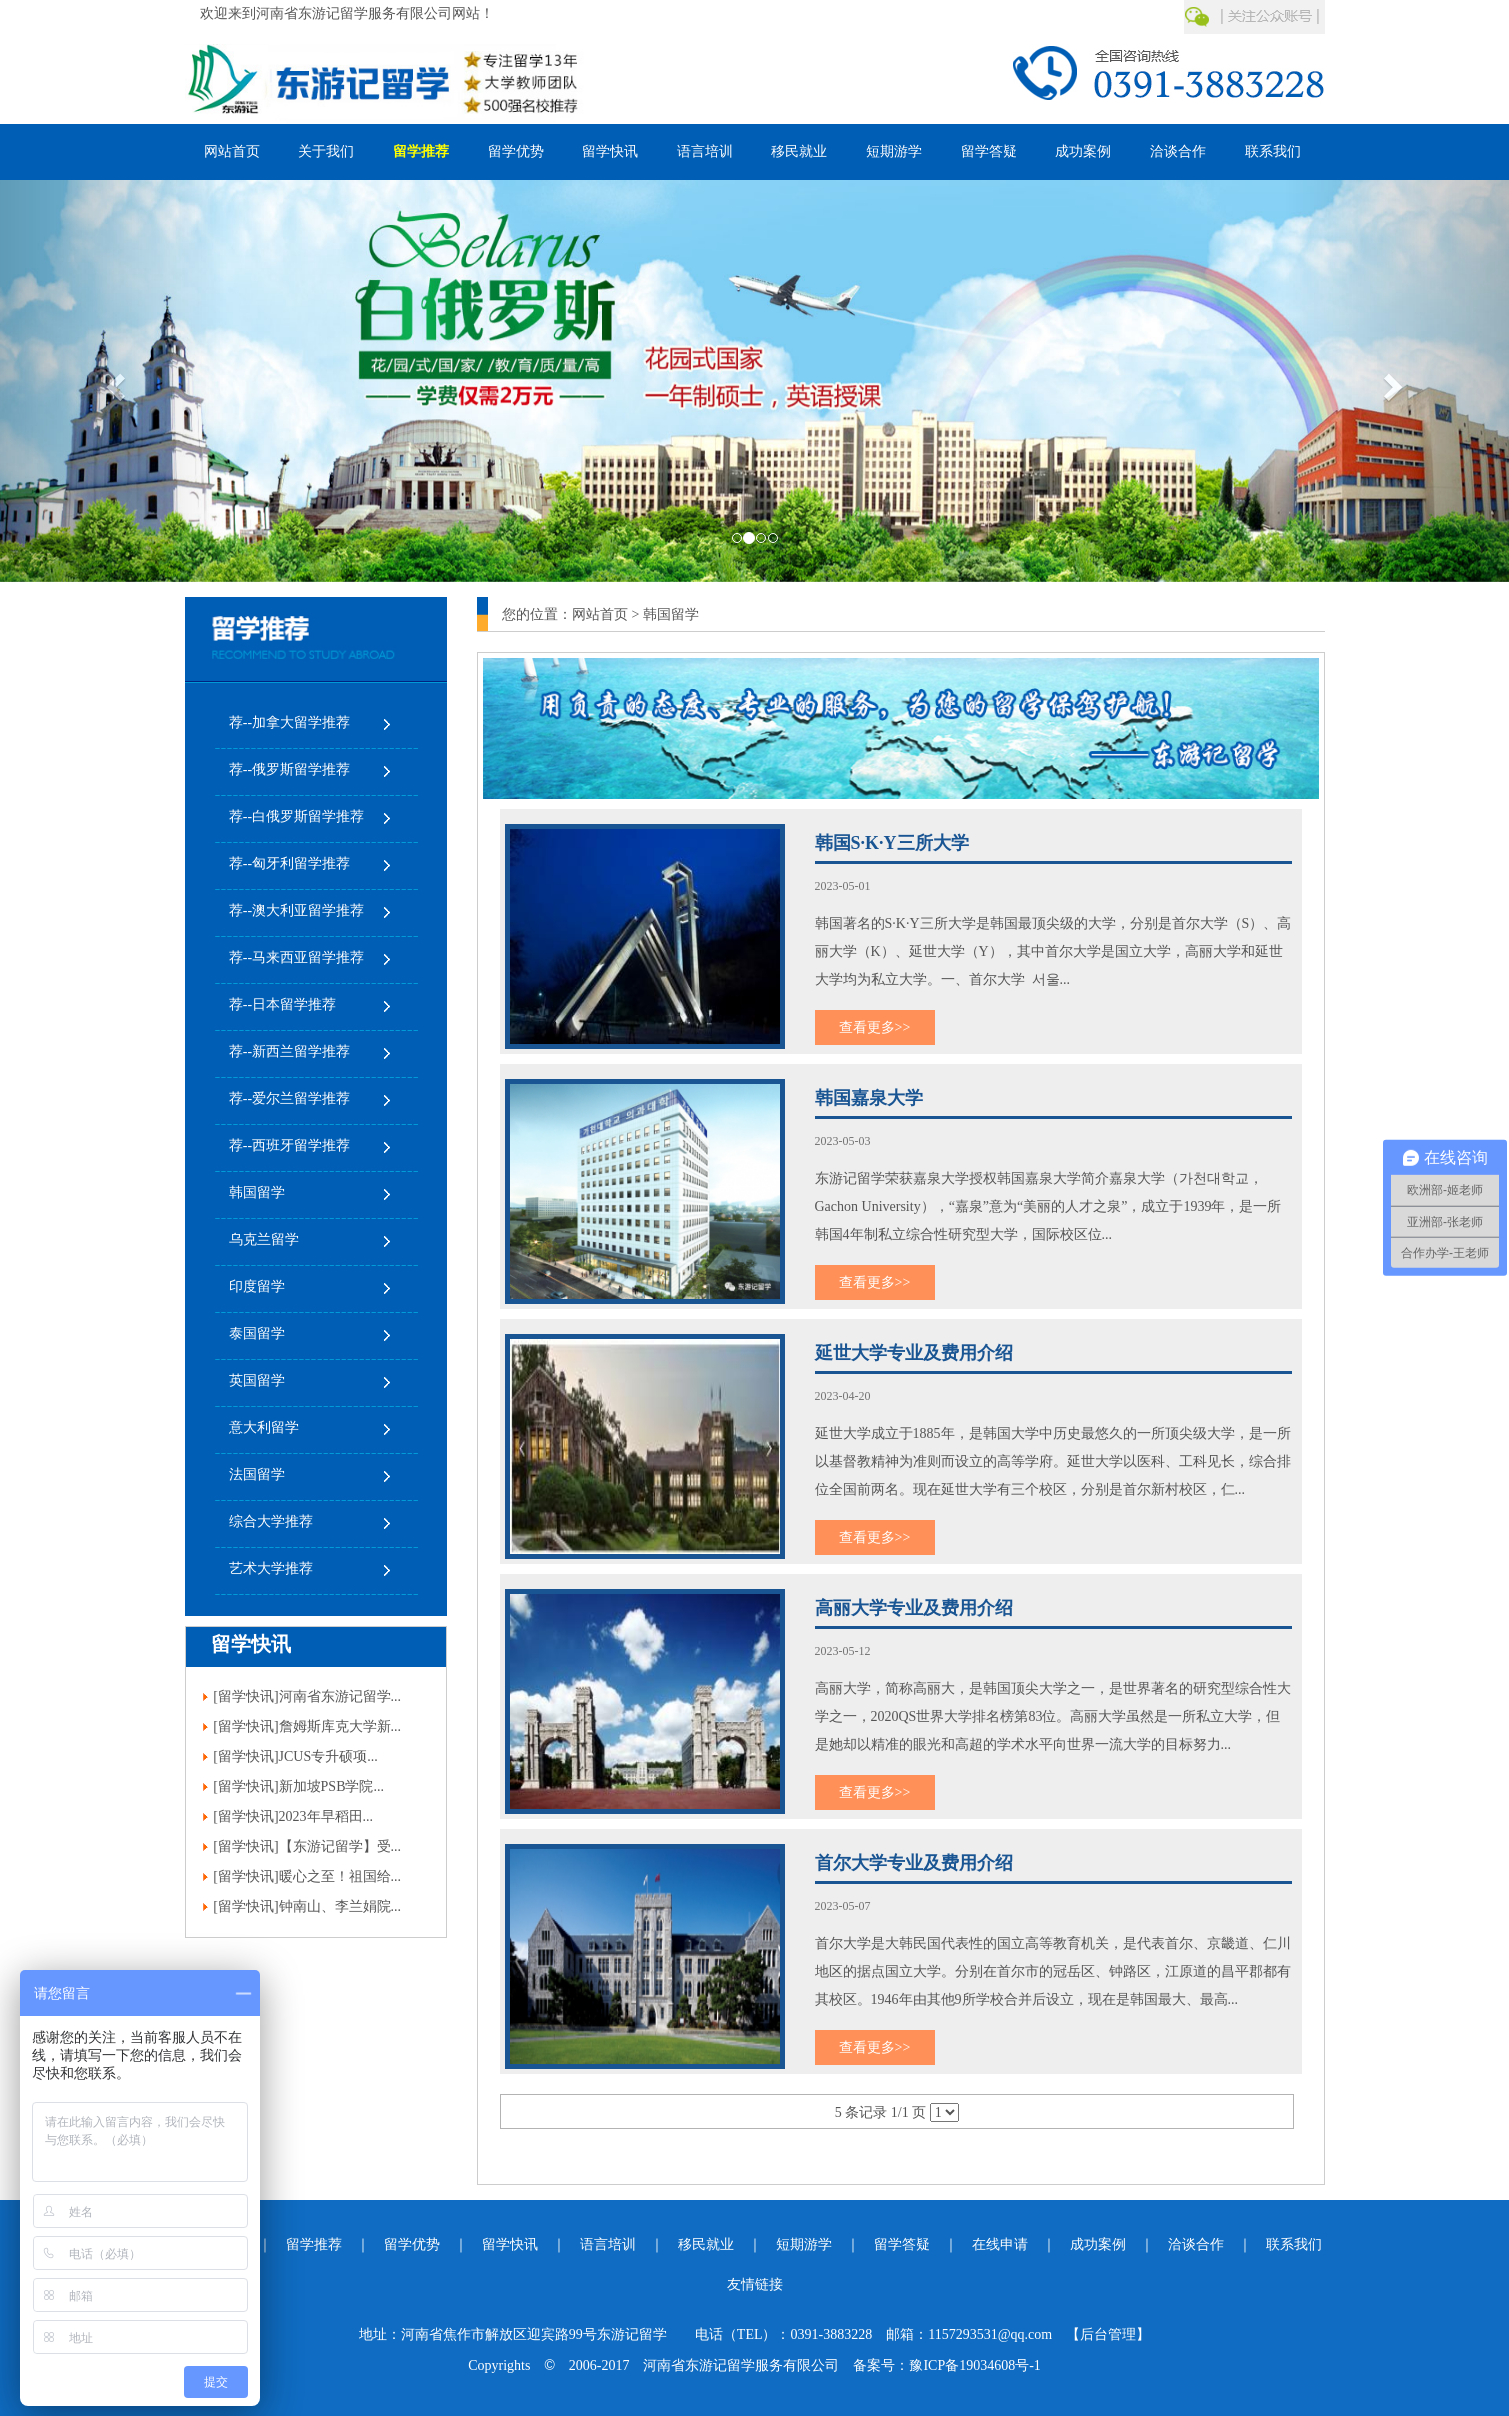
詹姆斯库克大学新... (340, 1726)
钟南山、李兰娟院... (340, 1906)
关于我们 (326, 151)
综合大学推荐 (271, 1521)
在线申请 (1000, 2244)
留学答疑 (989, 151)
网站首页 (232, 151)
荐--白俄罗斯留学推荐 (296, 816)
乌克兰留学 (264, 1239)
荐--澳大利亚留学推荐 (296, 910)
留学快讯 (610, 151)
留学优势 (516, 151)
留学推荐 (421, 151)
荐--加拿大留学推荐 (289, 722)
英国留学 (257, 1380)
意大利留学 (264, 1427)
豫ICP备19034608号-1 (974, 2365)
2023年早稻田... (326, 1816)
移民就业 (799, 151)
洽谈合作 (1178, 151)
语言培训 (705, 151)
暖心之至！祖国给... (340, 1876)
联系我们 (1273, 151)
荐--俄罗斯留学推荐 (289, 769)
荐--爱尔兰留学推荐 (289, 1098)
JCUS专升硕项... (328, 1756)
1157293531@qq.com (990, 2334)
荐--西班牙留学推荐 (289, 1145)
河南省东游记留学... (340, 1696)
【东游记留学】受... (340, 1846)
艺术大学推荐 (271, 1568)
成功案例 (1083, 151)
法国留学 (257, 1474)
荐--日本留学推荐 (282, 1004)
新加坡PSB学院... (331, 1786)
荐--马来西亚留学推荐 (296, 957)
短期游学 (894, 151)
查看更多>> (875, 1027)
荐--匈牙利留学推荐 (289, 863)
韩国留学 (257, 1192)
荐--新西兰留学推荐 (289, 1051)
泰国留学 (257, 1333)
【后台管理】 (1108, 2334)
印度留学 (257, 1286)
